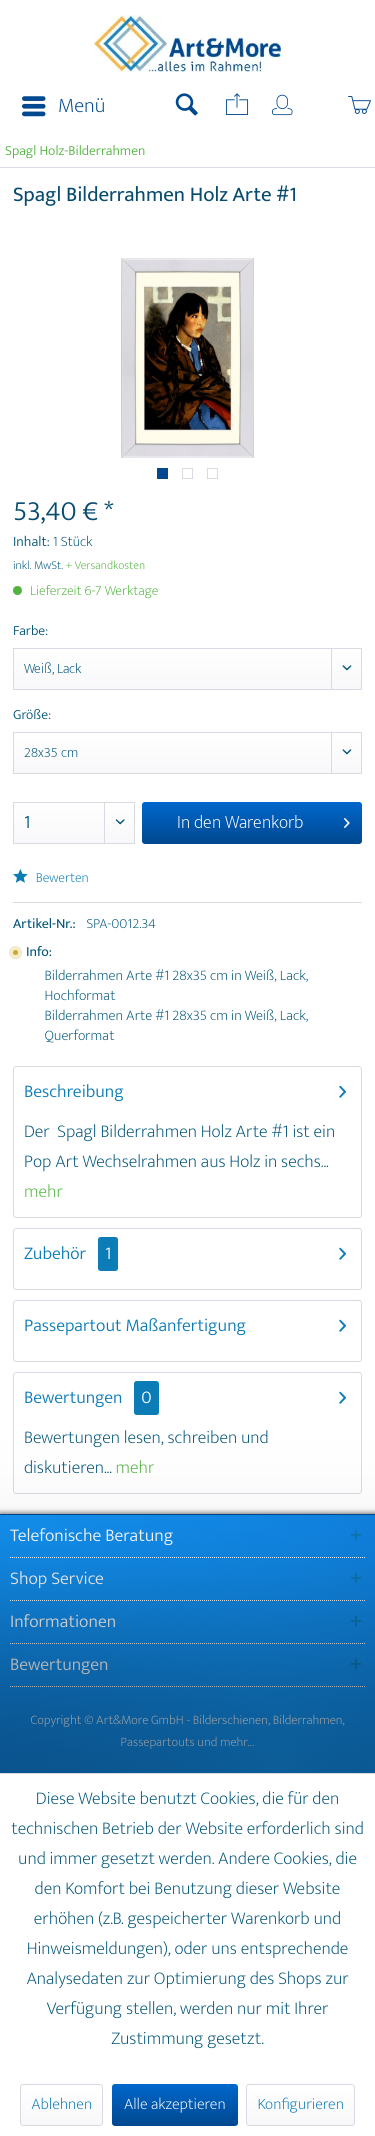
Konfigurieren (300, 2104)
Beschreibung (74, 1092)
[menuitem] (57, 107)
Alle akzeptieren (175, 2104)
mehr (43, 1192)
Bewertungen (73, 1398)
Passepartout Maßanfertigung (135, 1326)
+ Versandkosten (106, 566)
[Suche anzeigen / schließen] (187, 107)
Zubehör (71, 1254)
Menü (63, 106)
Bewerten (51, 878)
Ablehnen (61, 2104)
